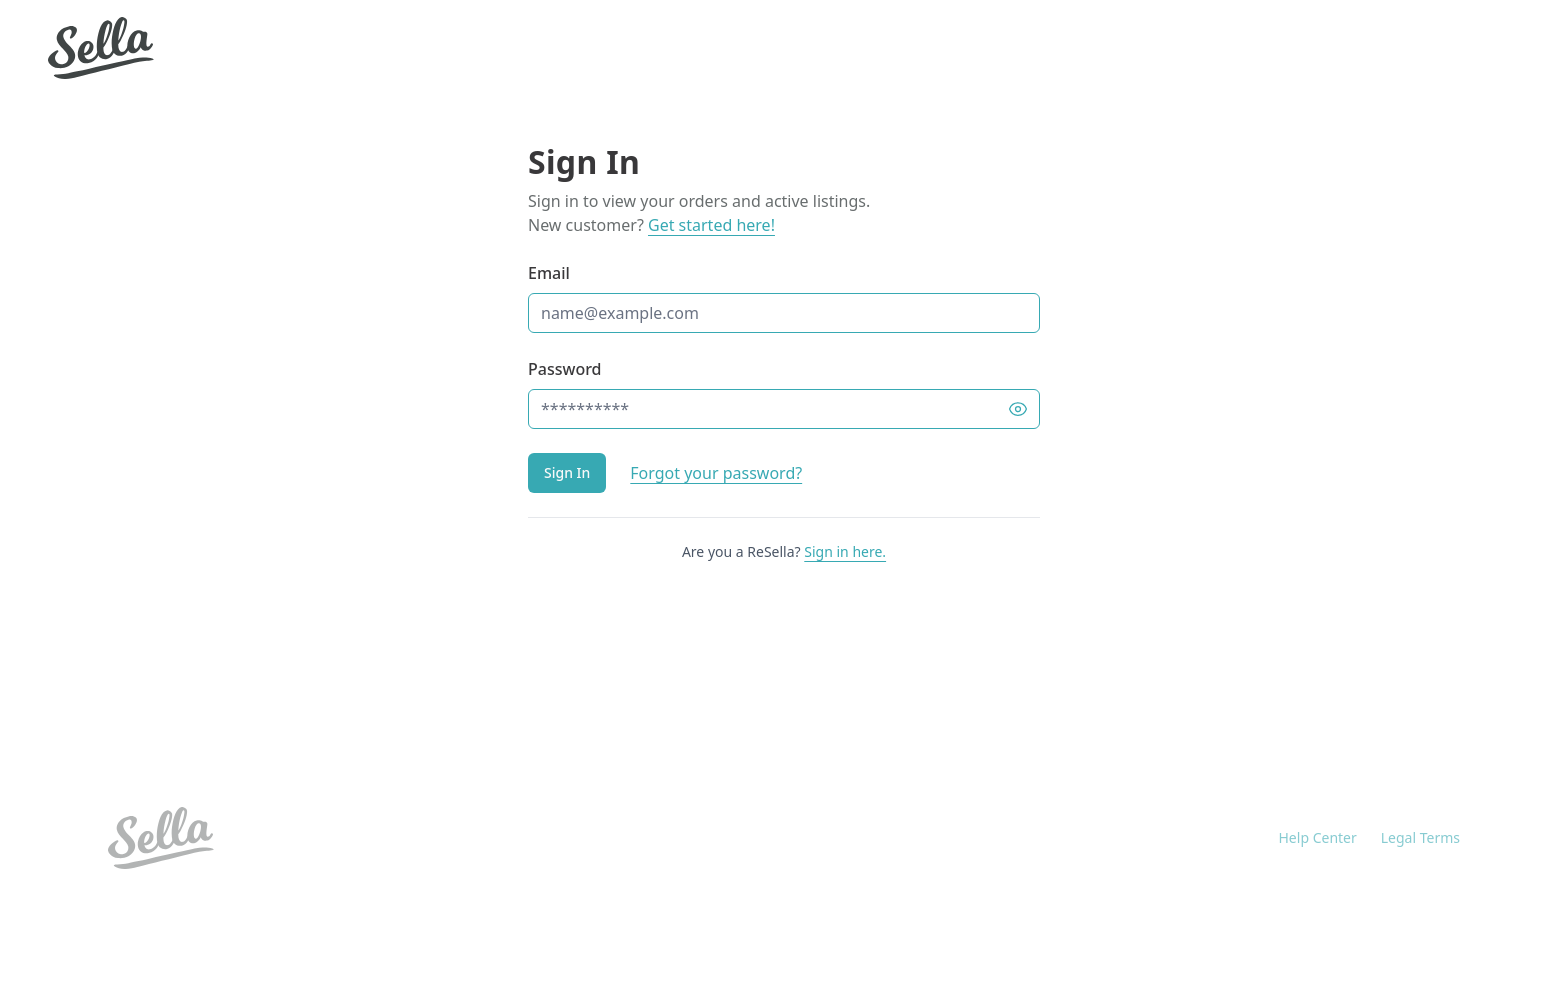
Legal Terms (1420, 837)
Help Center (1318, 837)
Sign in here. (845, 551)
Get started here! (711, 225)
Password (565, 369)
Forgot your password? (716, 473)
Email (549, 273)
